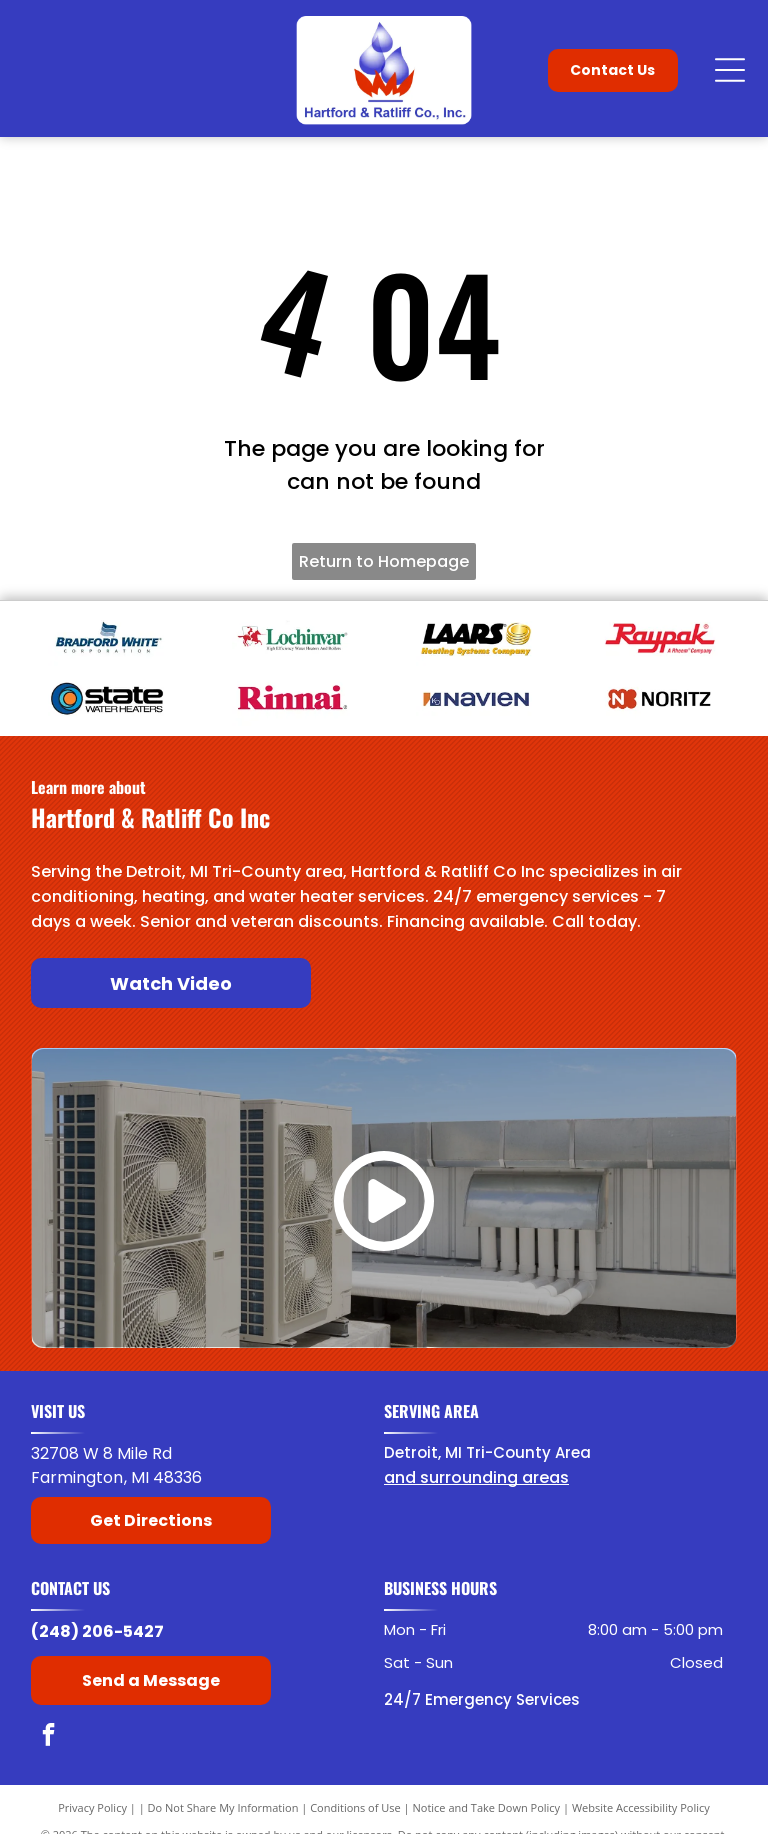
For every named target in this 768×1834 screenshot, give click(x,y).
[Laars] (476, 638)
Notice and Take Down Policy (487, 1807)
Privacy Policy (92, 1807)
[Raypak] (660, 638)
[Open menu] (730, 70)
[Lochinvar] (292, 638)
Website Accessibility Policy (641, 1807)
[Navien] (476, 698)
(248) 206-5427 (97, 1631)
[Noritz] (660, 698)
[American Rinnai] (292, 698)
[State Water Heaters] (107, 698)
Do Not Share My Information (223, 1807)
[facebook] (48, 1737)
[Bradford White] (107, 638)
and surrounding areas (476, 1477)
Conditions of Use (355, 1807)
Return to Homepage (384, 561)
